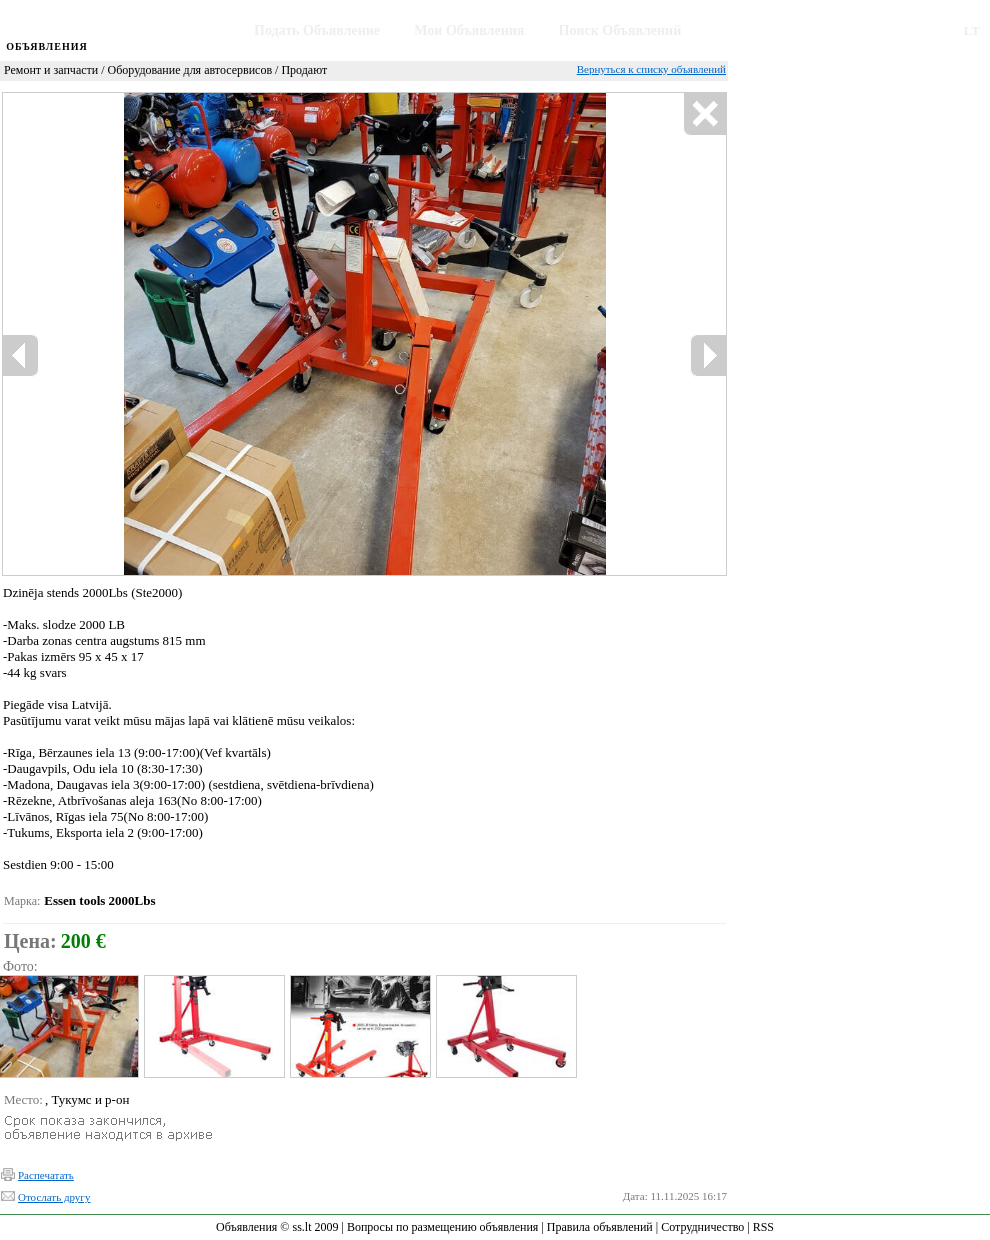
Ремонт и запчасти (51, 70)
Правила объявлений (600, 1227)
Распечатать (46, 1175)
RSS (763, 1227)
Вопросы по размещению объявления (442, 1227)
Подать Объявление (317, 30)
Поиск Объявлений (620, 30)
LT (972, 30)
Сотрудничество (702, 1227)
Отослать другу (54, 1197)
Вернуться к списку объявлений (651, 69)
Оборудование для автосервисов (190, 70)
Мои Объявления (469, 30)
